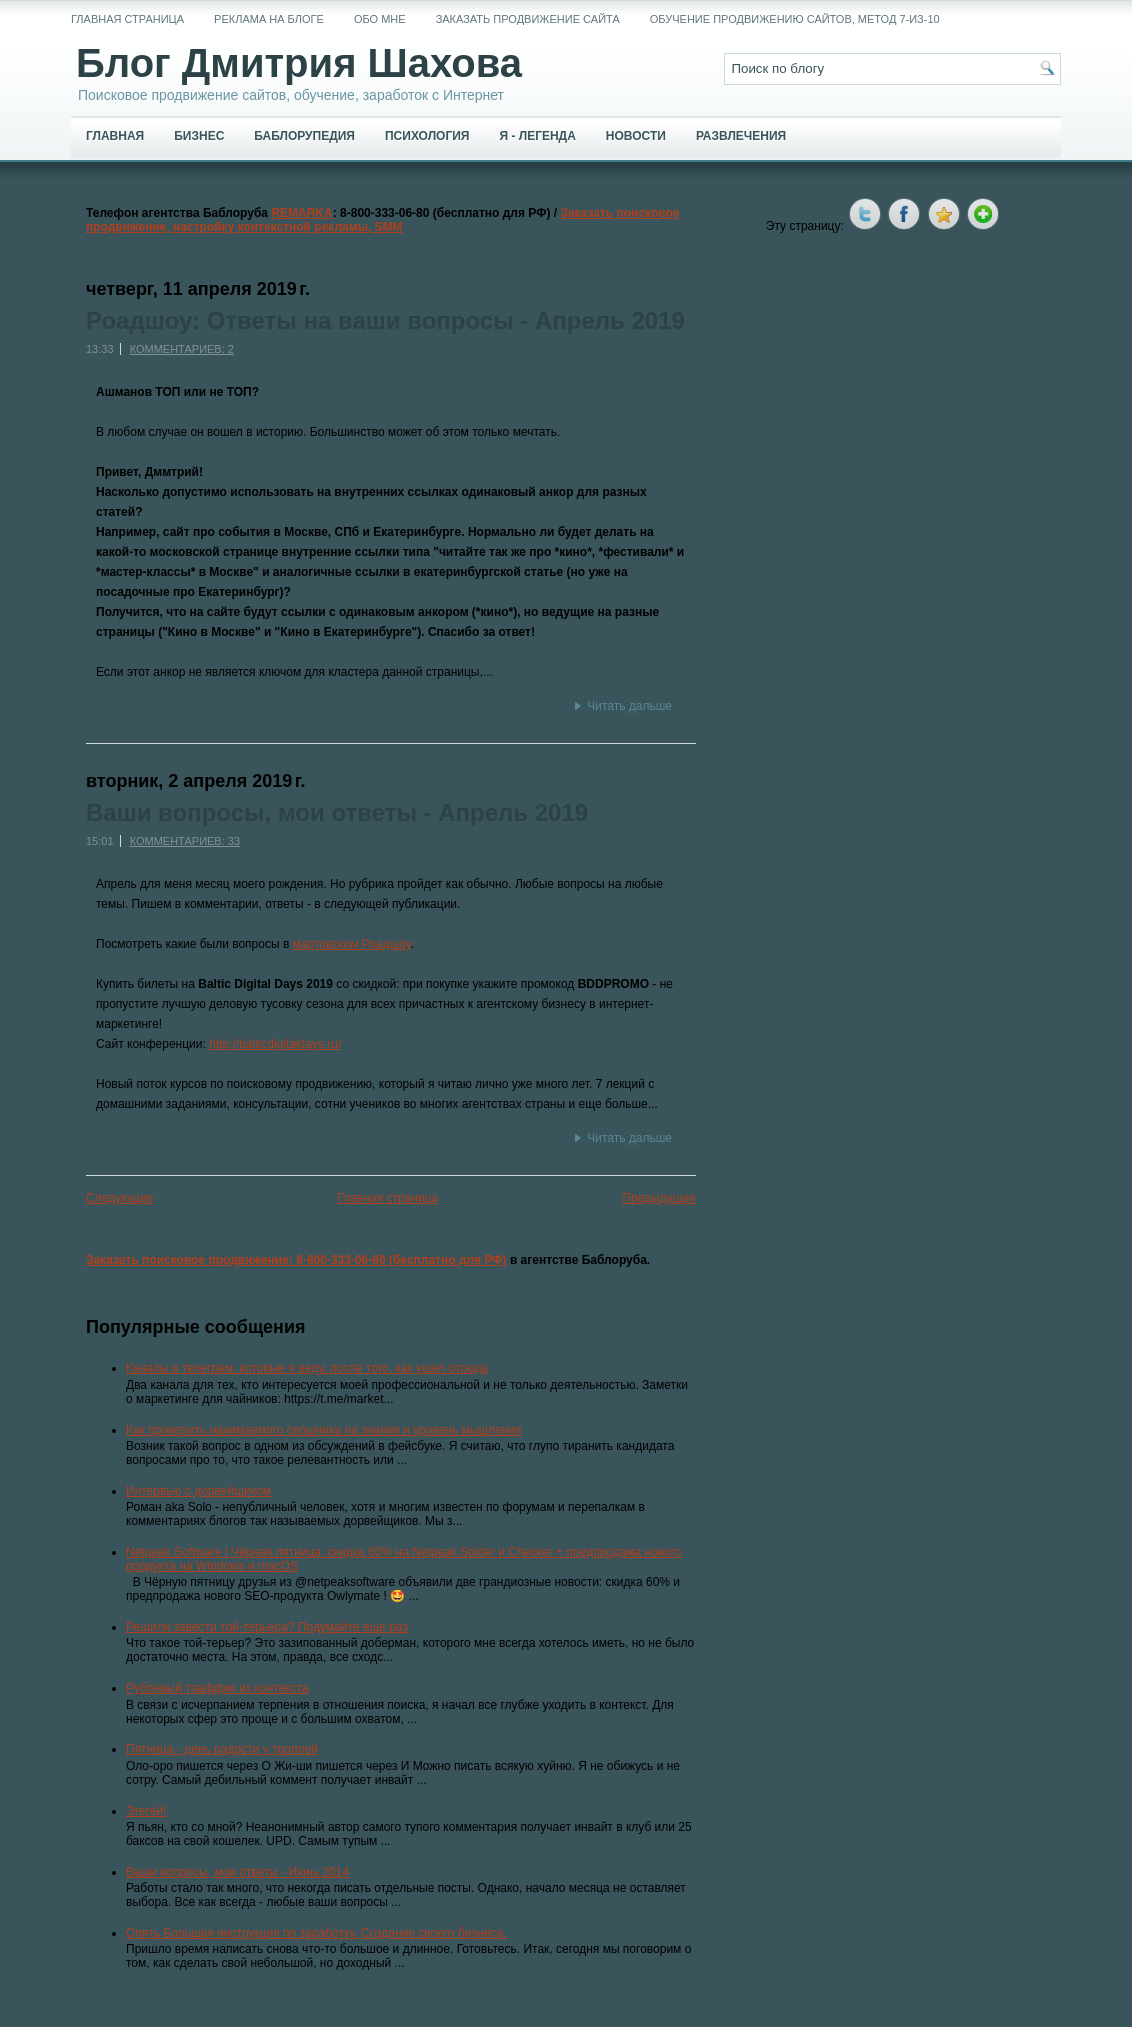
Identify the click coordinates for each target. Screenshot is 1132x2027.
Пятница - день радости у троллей (222, 1749)
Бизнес (199, 136)
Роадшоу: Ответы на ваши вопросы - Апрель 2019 (385, 321)
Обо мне (380, 19)
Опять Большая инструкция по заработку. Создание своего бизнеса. (316, 1933)
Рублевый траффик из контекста (217, 1688)
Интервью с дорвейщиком (198, 1491)
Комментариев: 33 (185, 841)
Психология (427, 136)
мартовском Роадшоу (352, 944)
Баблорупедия (304, 136)
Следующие (119, 1198)
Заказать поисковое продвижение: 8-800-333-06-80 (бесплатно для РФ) (296, 1260)
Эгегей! (146, 1811)
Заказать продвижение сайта (528, 19)
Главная (115, 136)
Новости (636, 136)
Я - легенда (537, 136)
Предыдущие (659, 1198)
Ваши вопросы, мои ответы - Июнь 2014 (237, 1872)
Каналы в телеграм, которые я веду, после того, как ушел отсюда (307, 1368)
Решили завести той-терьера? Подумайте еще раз (267, 1627)
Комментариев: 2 (182, 349)
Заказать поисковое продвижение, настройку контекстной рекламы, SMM (383, 220)
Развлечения (741, 136)
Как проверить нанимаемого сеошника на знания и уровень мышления (324, 1430)
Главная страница (127, 19)
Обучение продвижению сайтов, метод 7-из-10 (795, 19)
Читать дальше (629, 706)
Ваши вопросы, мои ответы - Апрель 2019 (337, 813)
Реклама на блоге (269, 19)
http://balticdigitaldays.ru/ (275, 1044)
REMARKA (301, 213)
